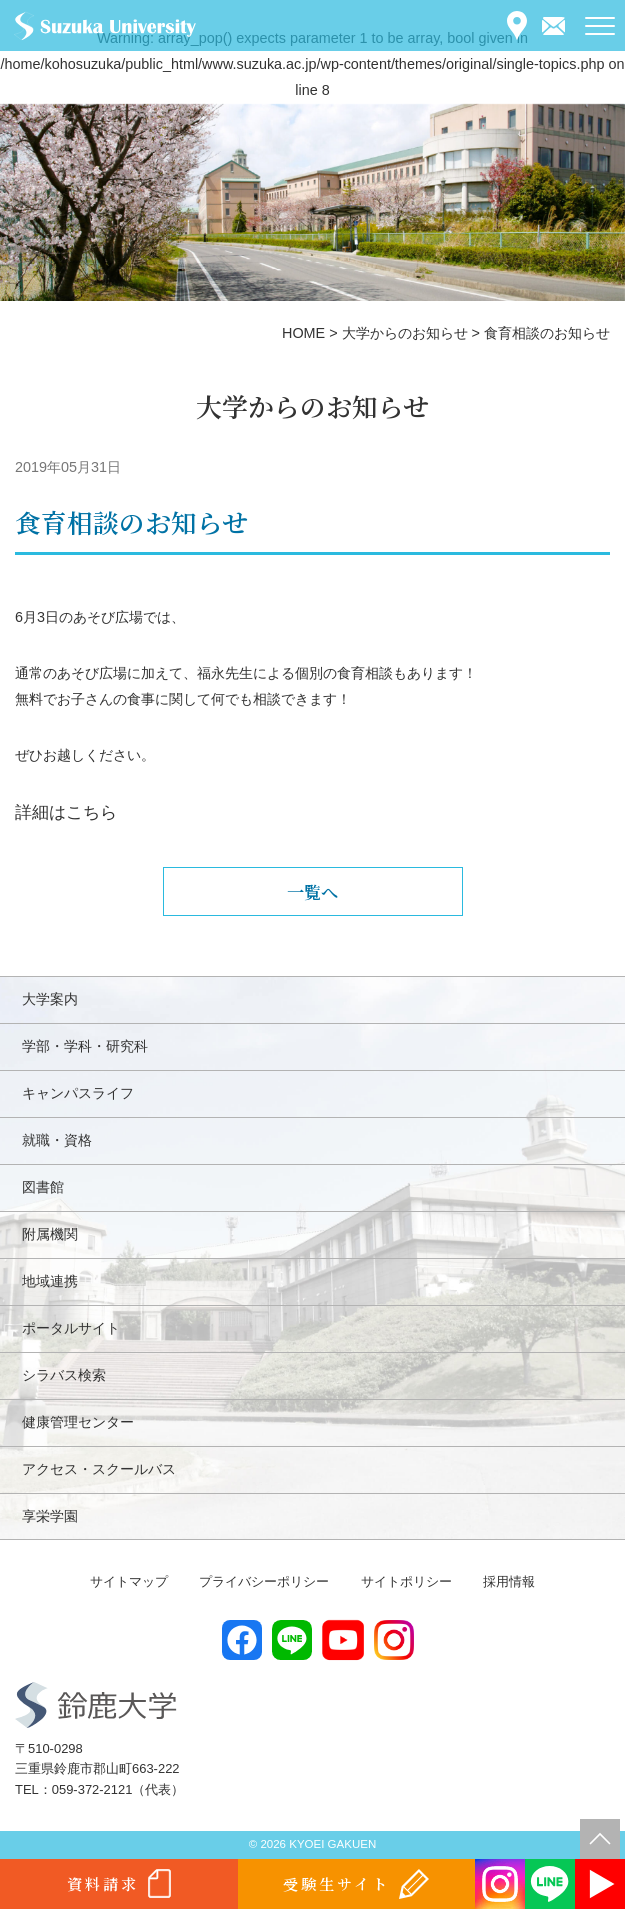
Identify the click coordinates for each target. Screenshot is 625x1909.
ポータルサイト (71, 1328)
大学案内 (50, 999)
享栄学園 (50, 1516)
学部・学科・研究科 (85, 1046)
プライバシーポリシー (264, 1581)
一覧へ (312, 891)
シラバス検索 (64, 1375)
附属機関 (50, 1234)
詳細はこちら (66, 812)
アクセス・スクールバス (99, 1469)
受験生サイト (336, 1883)
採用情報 (509, 1581)
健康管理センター (78, 1422)
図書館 (43, 1187)
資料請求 (103, 1883)
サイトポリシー (406, 1581)
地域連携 (50, 1281)
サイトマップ (129, 1581)
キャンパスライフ (78, 1093)
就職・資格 (57, 1140)
